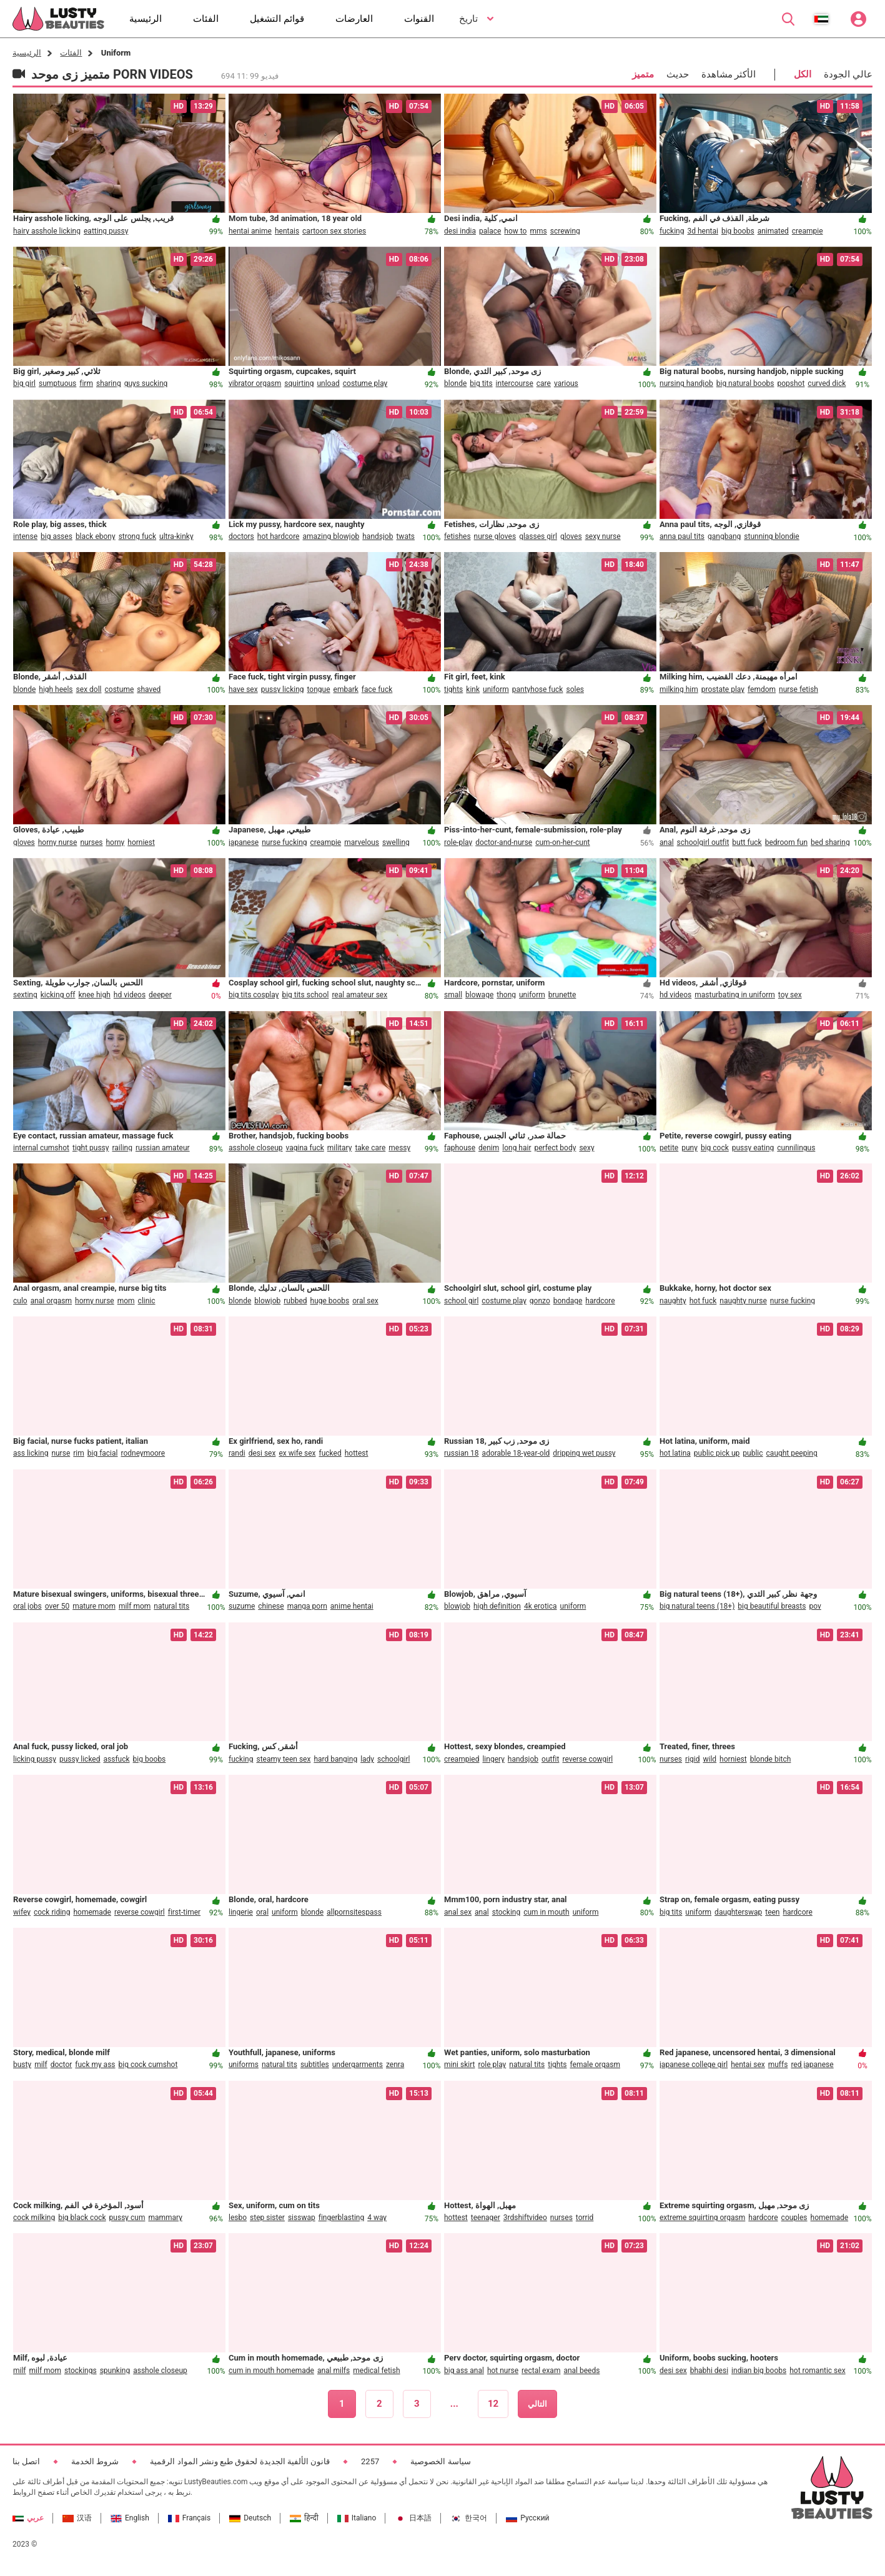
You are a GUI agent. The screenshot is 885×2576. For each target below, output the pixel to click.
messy (399, 1148)
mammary (165, 2217)
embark (346, 689)
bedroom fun (786, 842)
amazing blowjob (330, 536)
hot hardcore (278, 536)
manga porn (307, 1606)
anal (667, 842)
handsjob (377, 536)
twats (405, 536)
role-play (458, 842)
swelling (396, 842)
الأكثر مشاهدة (728, 74)
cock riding (52, 1912)
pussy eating (753, 1148)
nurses (91, 842)
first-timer (184, 1912)
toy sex (790, 995)
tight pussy (90, 1148)
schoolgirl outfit (703, 842)
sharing (108, 383)
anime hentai (351, 1606)
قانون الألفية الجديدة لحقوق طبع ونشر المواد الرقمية (240, 2461)
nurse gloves (495, 536)
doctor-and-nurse (503, 842)
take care (370, 1148)
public (753, 1453)
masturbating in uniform (735, 995)
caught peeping (792, 1453)
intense (25, 536)
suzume (242, 1606)
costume (119, 689)
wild (709, 1759)
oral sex (365, 1301)
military (339, 1148)
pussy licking (282, 689)
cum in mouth (546, 1912)
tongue (318, 689)
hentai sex (747, 2064)
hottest (356, 1453)
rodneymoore (143, 1453)
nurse (60, 1453)
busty (22, 2064)
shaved (149, 689)
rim (78, 1453)
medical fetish (376, 2370)
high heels (55, 689)
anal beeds (581, 2370)
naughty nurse (743, 1301)
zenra (395, 2064)
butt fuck (746, 842)
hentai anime (250, 231)
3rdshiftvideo (525, 2217)
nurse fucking (284, 842)
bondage (568, 1301)
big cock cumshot (148, 2064)
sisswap (301, 2217)
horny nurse (57, 842)
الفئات (71, 52)
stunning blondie (771, 536)
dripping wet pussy (584, 1453)
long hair (516, 1148)
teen (772, 1912)
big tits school (305, 995)
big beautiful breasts (772, 1606)
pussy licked (80, 1759)
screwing (565, 231)
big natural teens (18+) (697, 1606)
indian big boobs (758, 2370)
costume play (365, 383)
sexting (25, 995)
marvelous (361, 842)
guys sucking (146, 383)
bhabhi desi (709, 2370)
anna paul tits (682, 536)
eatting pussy (106, 231)
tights (453, 689)
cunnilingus (796, 1148)
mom (126, 1301)
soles (575, 689)
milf (40, 2064)
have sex (243, 689)
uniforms (244, 2064)
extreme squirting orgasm (702, 2217)
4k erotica (540, 1606)
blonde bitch (770, 1759)
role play (492, 2064)
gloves (571, 536)
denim (488, 1148)
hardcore (600, 1301)
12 (493, 2403)
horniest (141, 842)
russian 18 (461, 1453)
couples (794, 2217)
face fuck (377, 689)
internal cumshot (41, 1148)
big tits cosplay (254, 995)
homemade (92, 1912)
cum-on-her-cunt (562, 842)
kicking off (58, 995)
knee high (95, 995)
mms (538, 231)
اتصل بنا (26, 2461)
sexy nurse (603, 536)
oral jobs (27, 1606)
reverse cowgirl (587, 1759)
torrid (584, 2217)
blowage (479, 995)
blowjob (267, 1301)
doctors (241, 536)
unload (328, 383)
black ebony (96, 536)
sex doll (89, 689)
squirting (299, 383)
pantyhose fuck (537, 689)
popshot (790, 383)
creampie (807, 231)
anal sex (458, 1912)
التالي (537, 2404)
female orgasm (595, 2064)
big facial (102, 1453)
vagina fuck (305, 1148)
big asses (56, 536)
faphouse (459, 1148)
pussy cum (127, 2217)
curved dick (827, 383)
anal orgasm (51, 1301)
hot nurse (502, 2370)
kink (473, 689)
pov (815, 1606)
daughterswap (738, 1912)
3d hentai (702, 231)
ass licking (30, 1453)
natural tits (171, 1606)
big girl (24, 383)
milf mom (135, 1606)
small (453, 995)
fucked (330, 1453)
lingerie (241, 1912)
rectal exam (541, 2370)
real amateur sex (359, 995)
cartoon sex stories (334, 231)
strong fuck (137, 536)
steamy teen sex (283, 1759)
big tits (481, 383)
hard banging (335, 1759)
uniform (496, 689)
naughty (673, 1301)
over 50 (57, 1606)
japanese (244, 842)
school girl (461, 1301)
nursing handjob (686, 383)
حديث (677, 74)
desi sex (262, 1453)
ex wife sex (297, 1453)
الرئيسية (26, 52)
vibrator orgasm (255, 383)
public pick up (717, 1453)
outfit (550, 1759)
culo (20, 1301)
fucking (672, 231)
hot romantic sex (817, 2370)
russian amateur (163, 1148)
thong (506, 995)
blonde (455, 383)
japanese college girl (694, 2064)
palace (490, 231)
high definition (497, 1606)
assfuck (117, 1759)
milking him (679, 689)
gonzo (540, 1301)
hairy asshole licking (47, 231)
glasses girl (538, 536)
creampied (461, 1759)
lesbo (238, 2217)
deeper (160, 995)
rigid (692, 1759)
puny (689, 1148)
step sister (267, 2217)
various (566, 383)
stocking (506, 1912)
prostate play (722, 689)
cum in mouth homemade (271, 2370)
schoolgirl (393, 1759)
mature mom (94, 1606)
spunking (115, 2370)
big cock (715, 1148)
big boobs (737, 231)
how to (515, 231)
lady (367, 1759)
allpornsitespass (354, 1912)
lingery (493, 1759)
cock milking (34, 2217)
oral (262, 1912)
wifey (22, 1912)
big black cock (82, 2217)
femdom (762, 689)
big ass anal (464, 2370)
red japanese (812, 2064)
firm (86, 383)
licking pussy (34, 1759)
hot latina (675, 1453)
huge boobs (330, 1301)
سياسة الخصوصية (440, 2461)
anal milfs (333, 2370)
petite (669, 1148)
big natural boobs (745, 383)
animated (773, 231)
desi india (460, 231)
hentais (287, 231)
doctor (61, 2064)
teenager (485, 2217)
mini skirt (459, 2064)
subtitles (314, 2064)
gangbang (724, 536)
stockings (80, 2370)
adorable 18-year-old (516, 1453)
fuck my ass (95, 2064)
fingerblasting (341, 2217)
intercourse (514, 383)
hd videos (130, 995)
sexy (586, 1148)
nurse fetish (798, 689)
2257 (370, 2461)
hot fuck (703, 1301)
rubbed (295, 1301)
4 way (377, 2217)
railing (122, 1148)
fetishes (457, 536)
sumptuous (57, 383)
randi (237, 1453)
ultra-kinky (176, 536)
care (543, 383)
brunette (562, 995)
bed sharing (830, 842)
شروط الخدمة (95, 2461)
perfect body (555, 1148)
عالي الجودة (848, 74)
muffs (778, 2064)
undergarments (357, 2064)
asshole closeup (256, 1148)
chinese (271, 1606)
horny (115, 842)
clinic (147, 1301)
